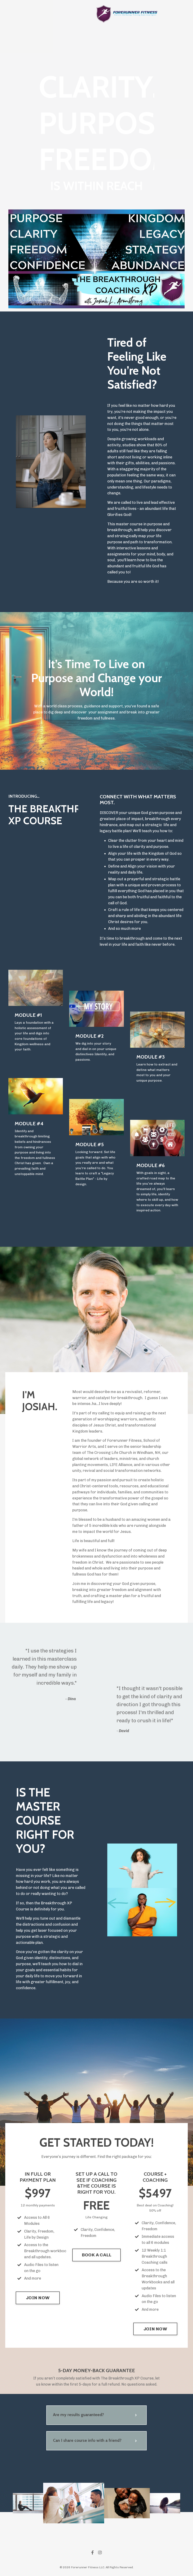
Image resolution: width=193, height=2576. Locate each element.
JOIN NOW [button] (37, 2297)
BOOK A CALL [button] (96, 2254)
